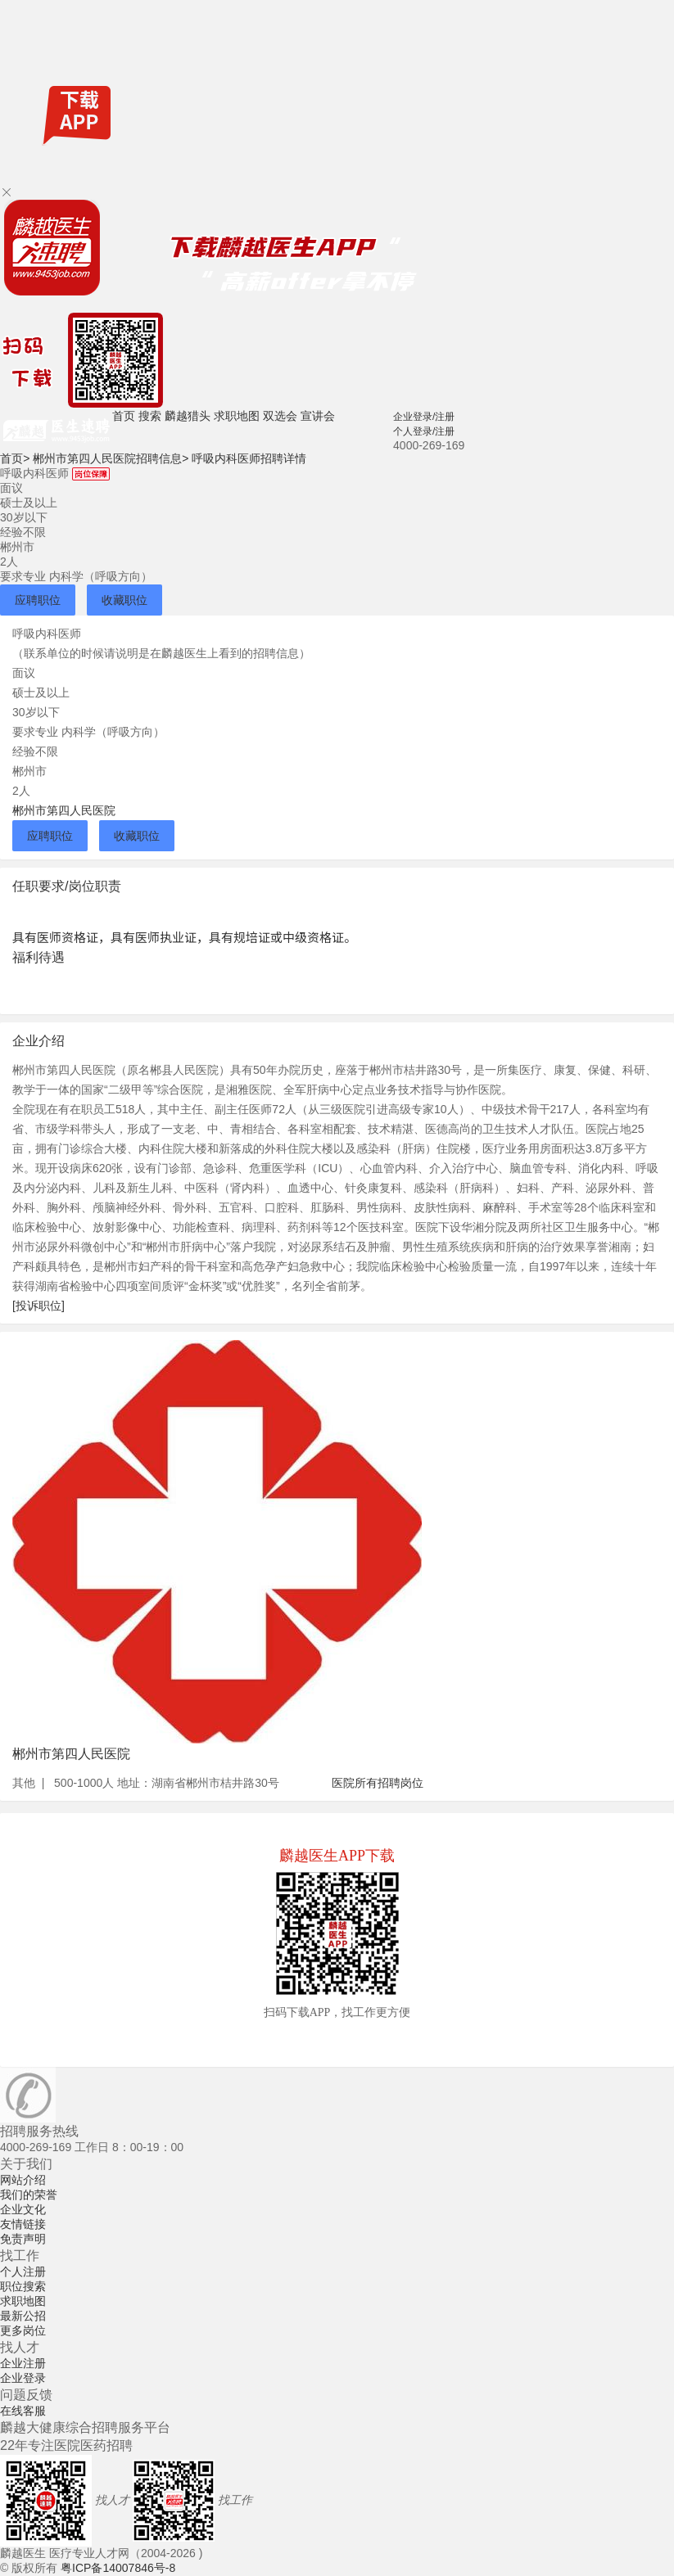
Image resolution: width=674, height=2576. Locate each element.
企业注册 (23, 2363)
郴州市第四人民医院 (63, 810)
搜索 (149, 415)
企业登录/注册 (424, 416)
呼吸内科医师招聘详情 (249, 458)
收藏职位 (124, 600)
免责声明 (23, 2238)
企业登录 (23, 2377)
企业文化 (23, 2209)
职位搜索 (23, 2286)
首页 (123, 415)
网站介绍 (23, 2179)
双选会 (280, 415)
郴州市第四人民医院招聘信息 (110, 458)
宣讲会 (318, 415)
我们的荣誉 (28, 2194)
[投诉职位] (38, 1305)
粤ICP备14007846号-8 (118, 2567)
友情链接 (23, 2224)
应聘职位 (38, 600)
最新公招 (23, 2315)
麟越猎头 (187, 415)
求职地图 (237, 415)
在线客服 (23, 2410)
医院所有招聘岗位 (377, 1782)
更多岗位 (23, 2330)
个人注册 (23, 2271)
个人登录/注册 (424, 431)
